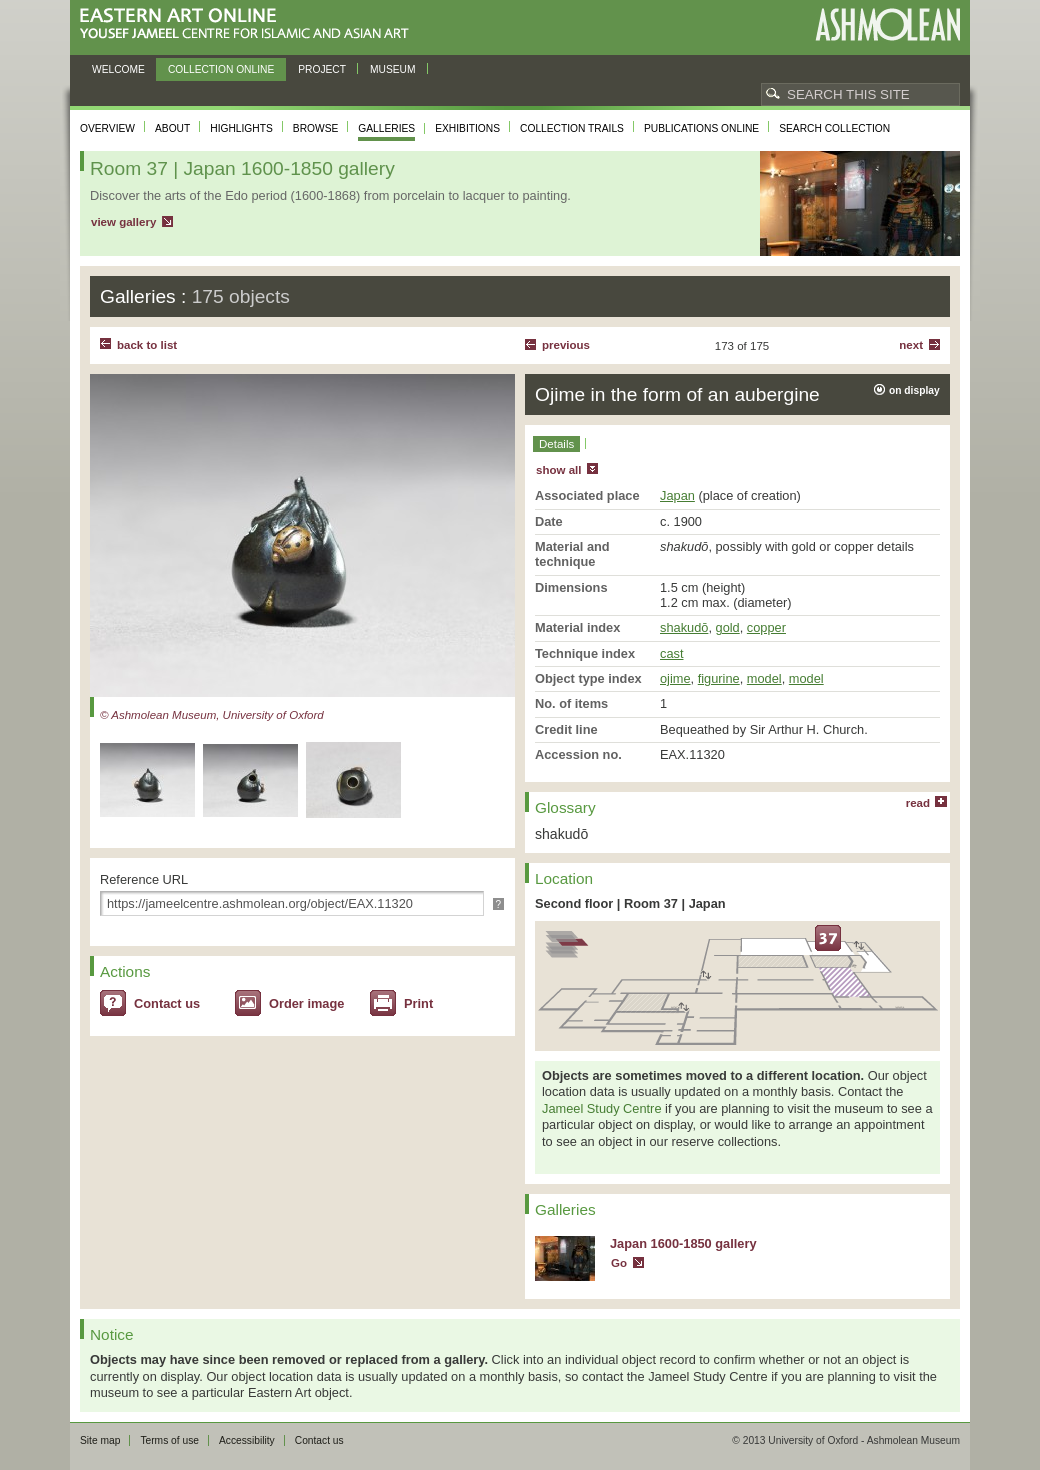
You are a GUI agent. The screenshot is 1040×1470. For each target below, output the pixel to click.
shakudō (684, 627)
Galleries (386, 128)
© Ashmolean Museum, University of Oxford (212, 715)
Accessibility (247, 1440)
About (172, 128)
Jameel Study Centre (602, 1108)
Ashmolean (887, 24)
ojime (675, 678)
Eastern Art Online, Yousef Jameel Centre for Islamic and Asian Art (249, 24)
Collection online (221, 69)
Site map (100, 1440)
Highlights (241, 128)
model (764, 678)
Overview (107, 128)
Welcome (118, 69)
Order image (306, 1003)
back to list (147, 345)
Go (619, 1263)
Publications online (701, 128)
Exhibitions (467, 128)
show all (558, 470)
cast (671, 653)
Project (322, 69)
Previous (566, 345)
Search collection (834, 128)
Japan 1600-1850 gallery (683, 1243)
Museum (393, 69)
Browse (316, 128)
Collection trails (572, 128)
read (918, 803)
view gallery (123, 222)
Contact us (167, 1003)
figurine (719, 678)
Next (911, 345)
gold (728, 627)
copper (766, 627)
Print (418, 1003)
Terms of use (169, 1440)
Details (556, 444)
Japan (677, 495)
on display (914, 390)
